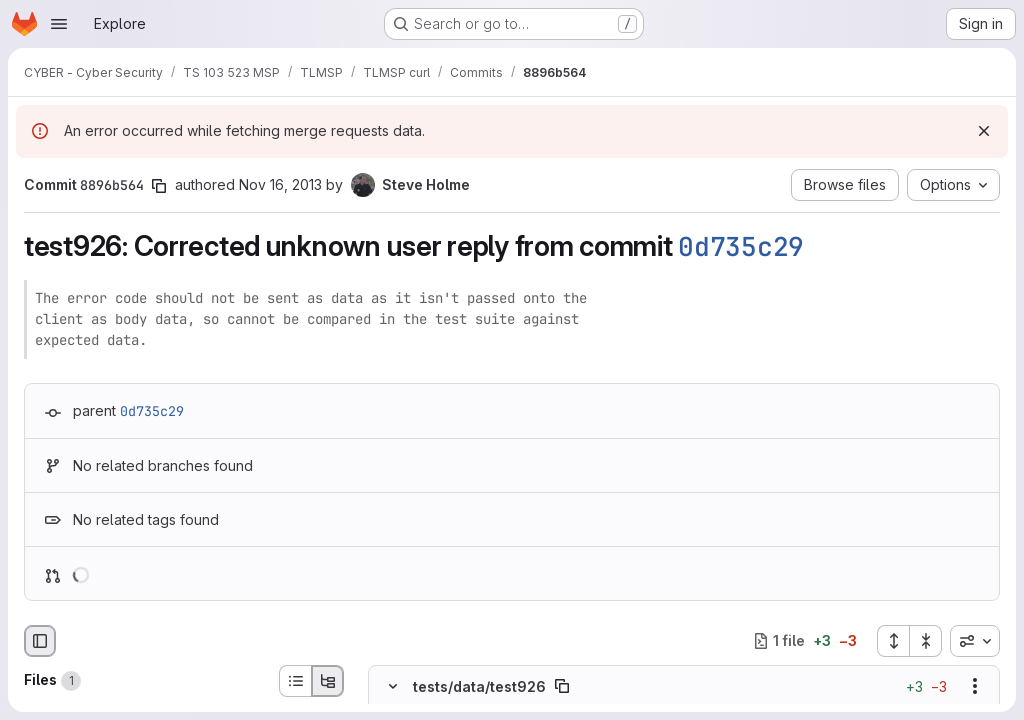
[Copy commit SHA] (159, 186)
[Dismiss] (984, 131)
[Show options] (975, 686)
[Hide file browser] (40, 641)
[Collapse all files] (926, 641)
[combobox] (975, 641)
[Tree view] (328, 681)
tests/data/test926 (479, 685)
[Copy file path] (562, 686)
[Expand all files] (893, 641)
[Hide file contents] (393, 686)
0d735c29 (741, 246)
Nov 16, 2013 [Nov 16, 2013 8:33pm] (280, 184)
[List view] (295, 681)
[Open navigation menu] (59, 24)
